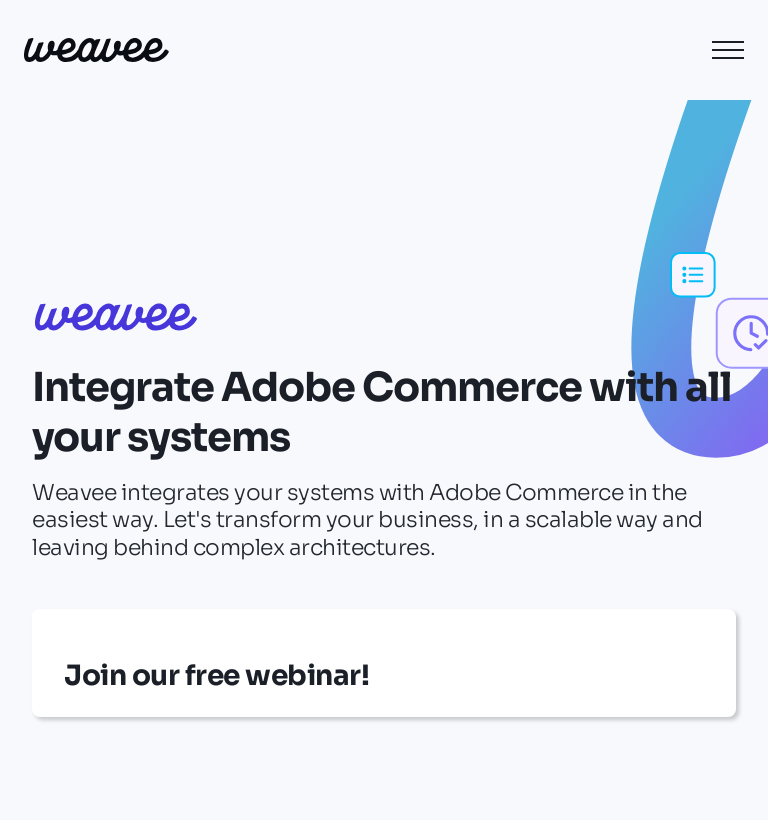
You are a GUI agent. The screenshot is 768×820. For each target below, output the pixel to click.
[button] (728, 50)
